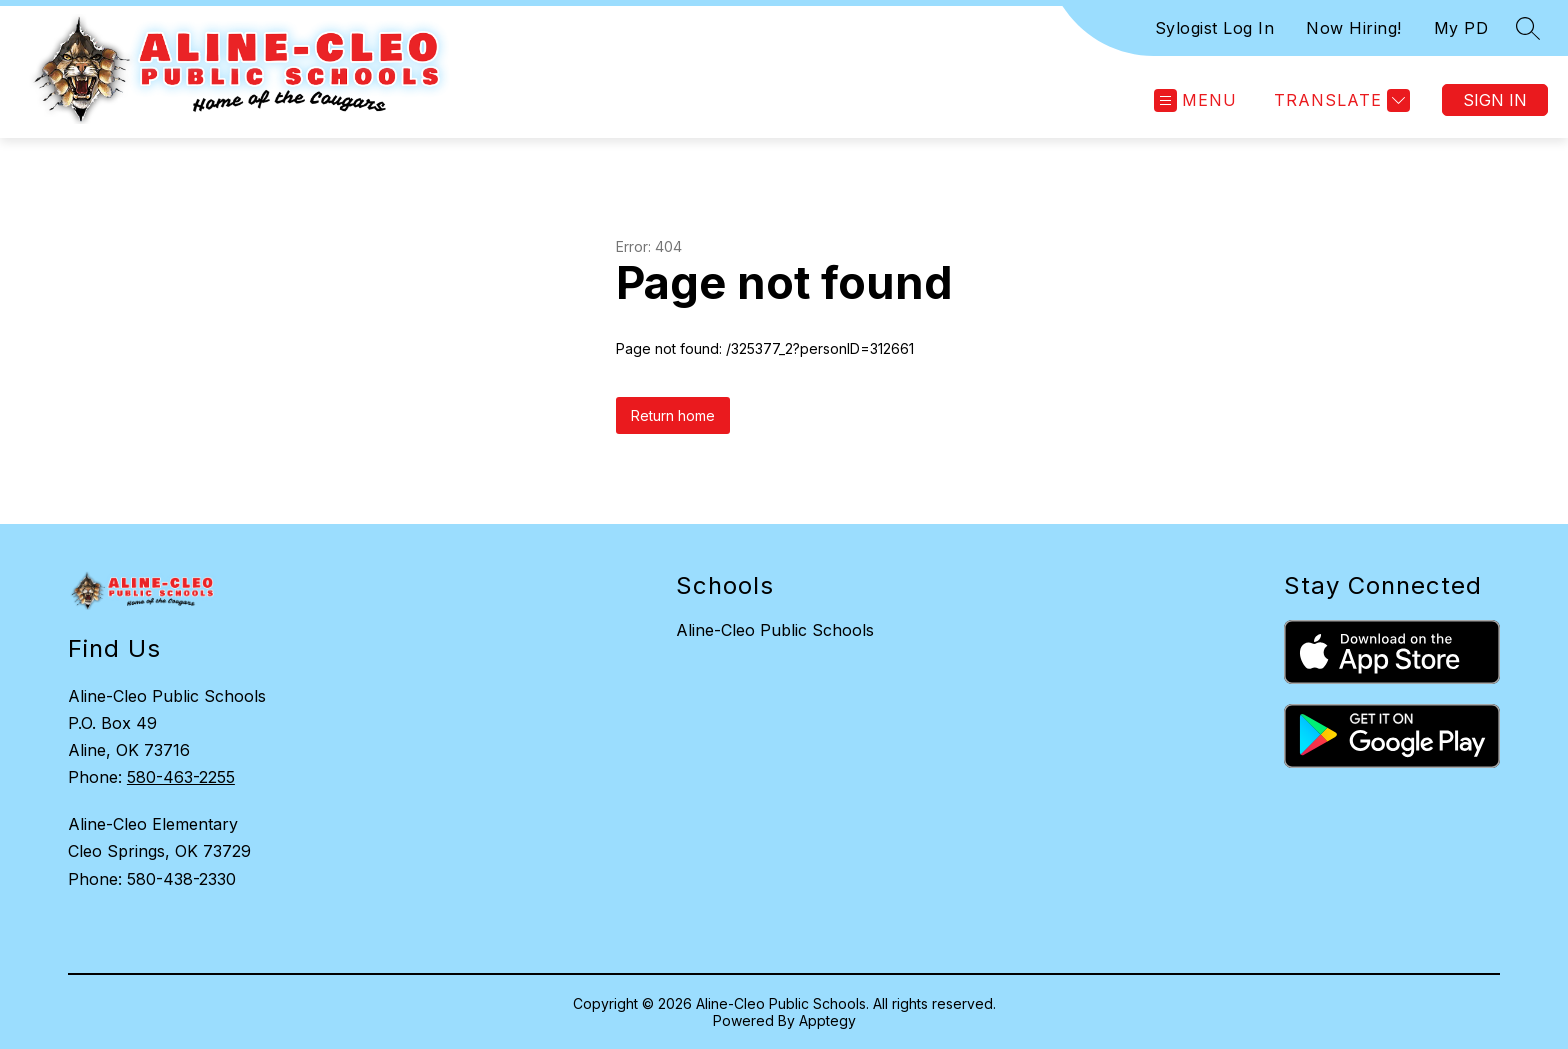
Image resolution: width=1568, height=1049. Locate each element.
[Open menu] (1195, 100)
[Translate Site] (1339, 100)
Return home (673, 415)
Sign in (1495, 100)
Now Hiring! (1354, 28)
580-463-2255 (181, 777)
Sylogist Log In (1215, 28)
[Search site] (1528, 28)
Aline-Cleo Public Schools (775, 630)
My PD (1461, 28)
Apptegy (827, 1020)
